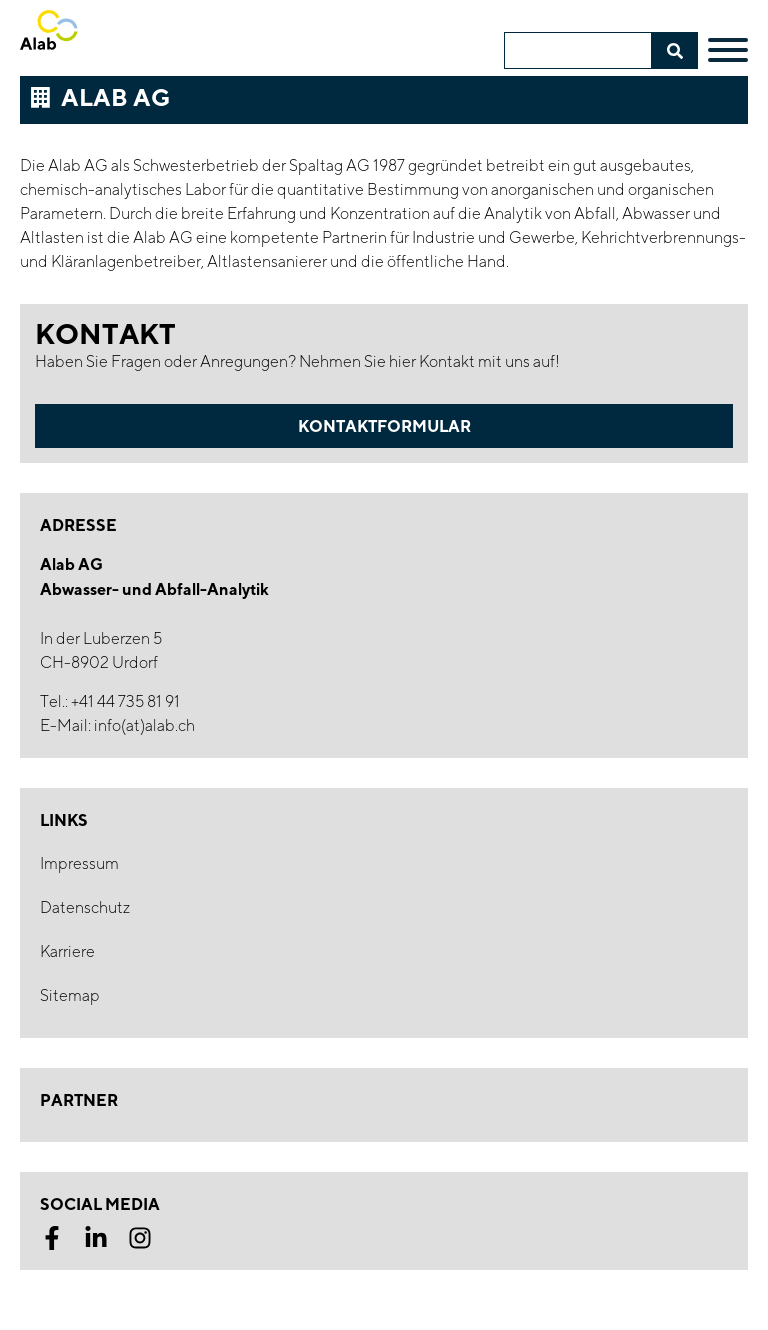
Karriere (67, 951)
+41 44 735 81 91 (125, 701)
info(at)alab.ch (144, 725)
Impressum (79, 863)
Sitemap (70, 995)
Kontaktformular (384, 426)
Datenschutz (85, 907)
